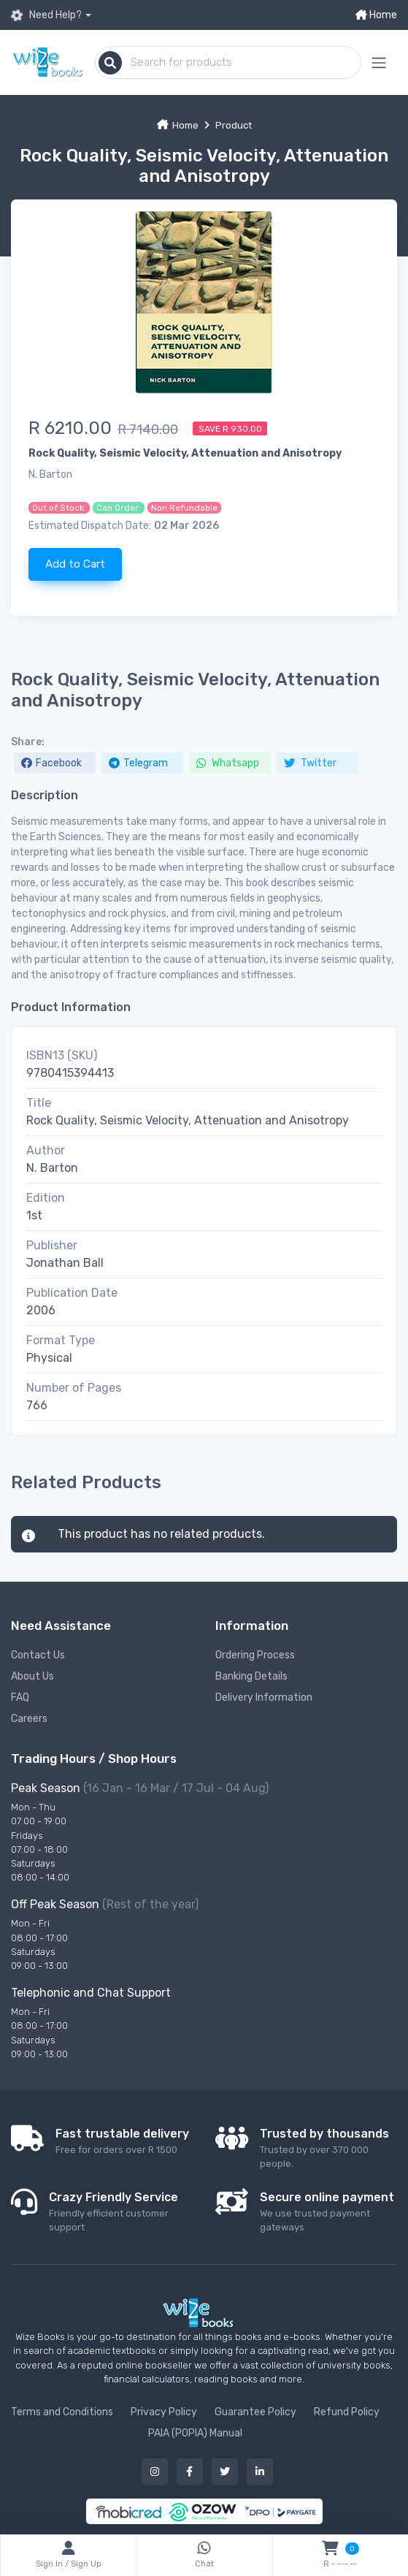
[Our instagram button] (155, 2471)
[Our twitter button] (225, 2471)
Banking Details (251, 1676)
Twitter (310, 763)
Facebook (51, 763)
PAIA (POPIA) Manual (195, 2433)
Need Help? (46, 15)
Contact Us (38, 1655)
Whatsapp (227, 763)
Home (376, 15)
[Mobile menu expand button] (379, 62)
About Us (32, 1676)
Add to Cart (75, 564)
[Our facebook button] (190, 2471)
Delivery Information (263, 1697)
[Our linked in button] (260, 2471)
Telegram (138, 763)
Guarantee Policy (255, 2412)
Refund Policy (347, 2412)
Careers (29, 1718)
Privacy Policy (164, 2412)
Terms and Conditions (62, 2412)
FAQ (20, 1697)
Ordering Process (255, 1655)
